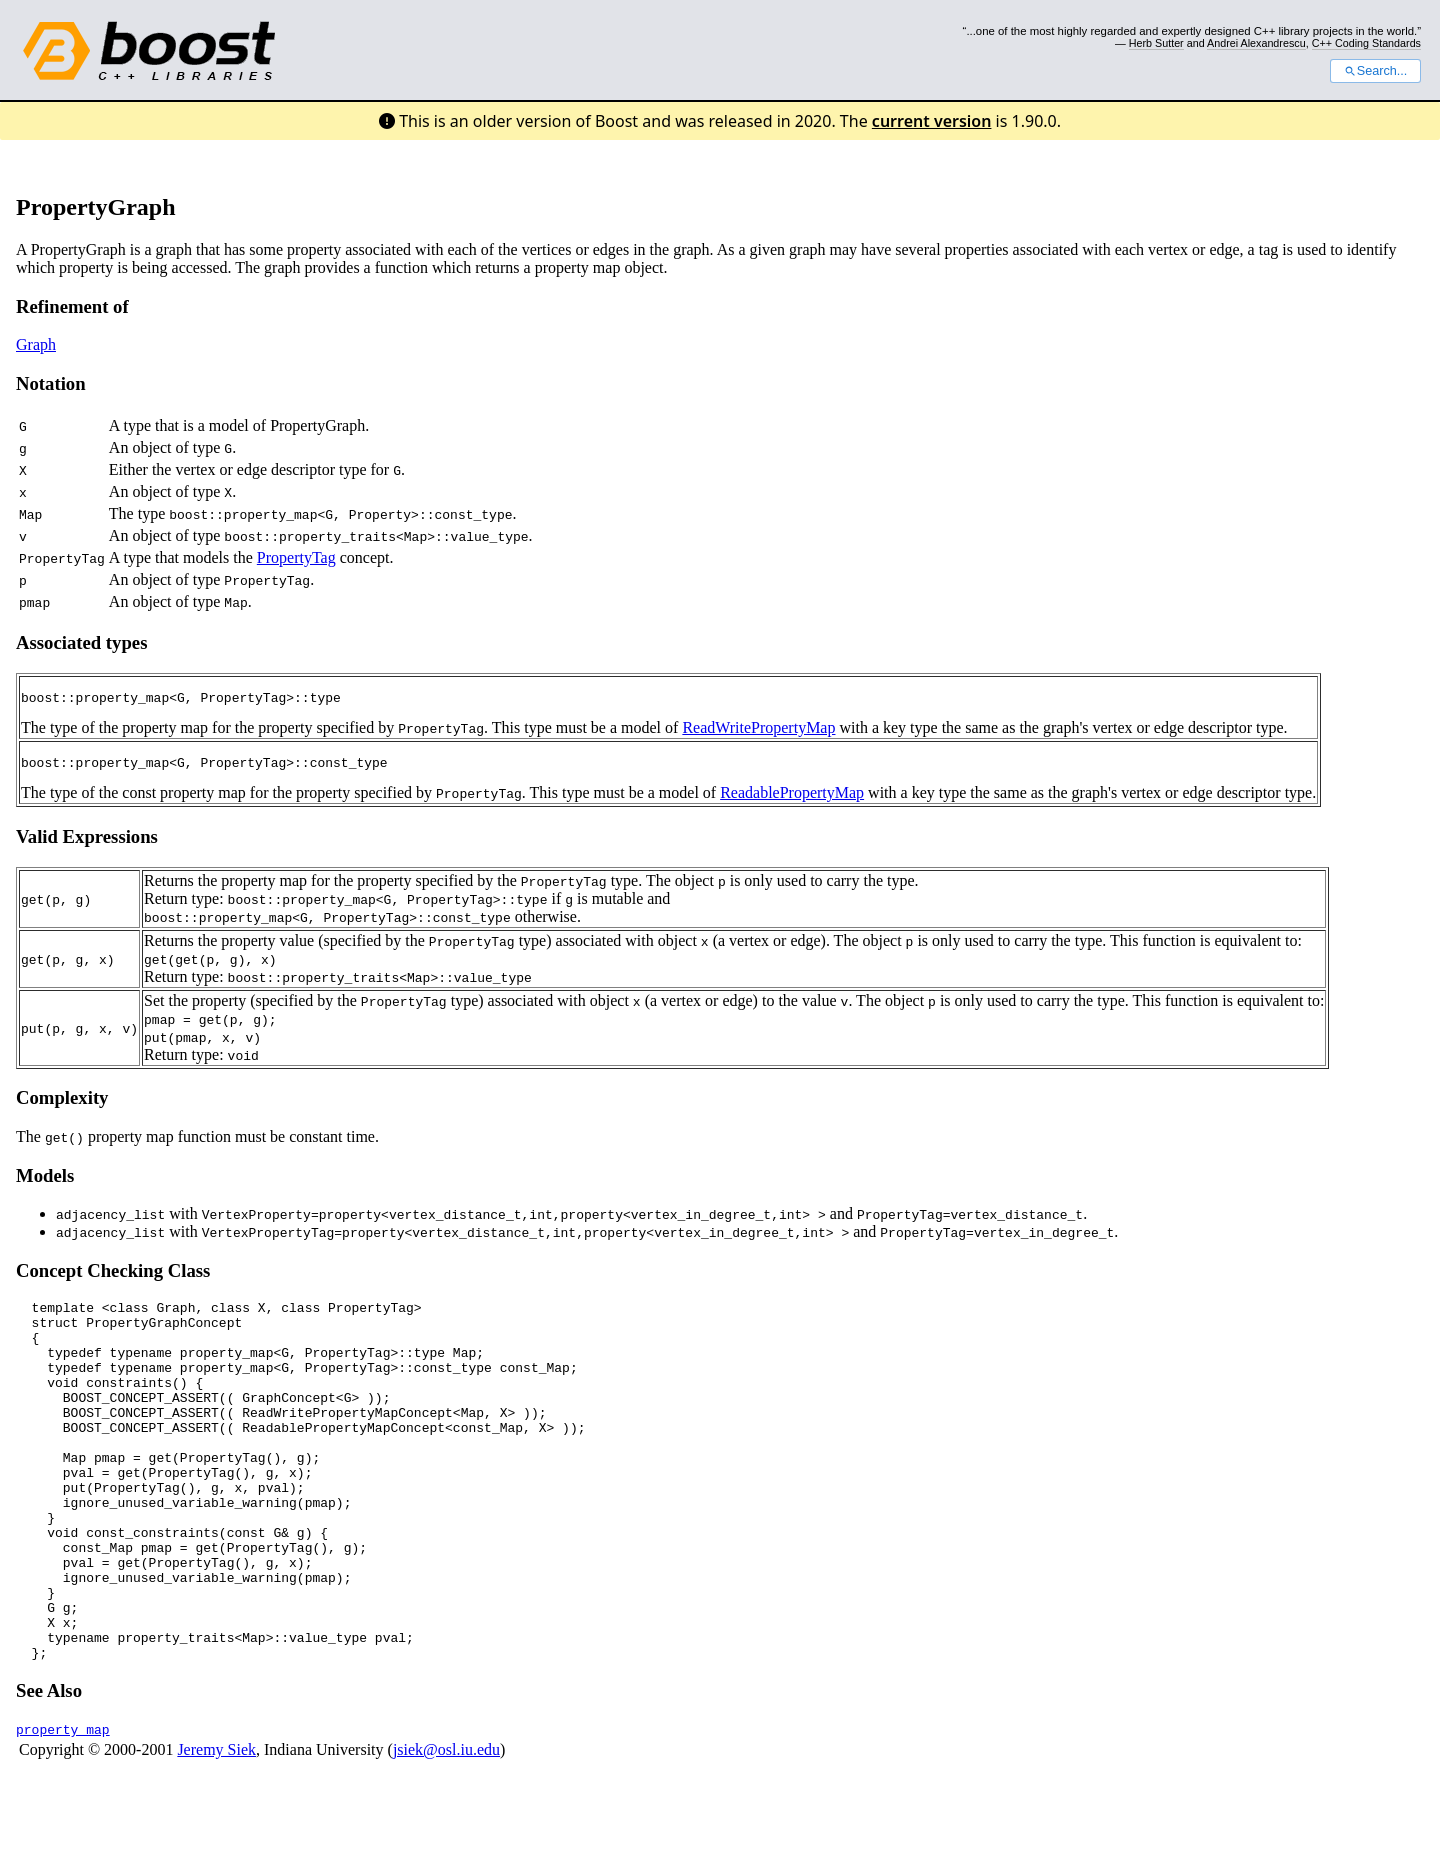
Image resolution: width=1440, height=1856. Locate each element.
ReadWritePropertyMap (758, 730)
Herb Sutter (1156, 43)
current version (932, 121)
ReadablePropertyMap (792, 798)
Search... (1375, 71)
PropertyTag (296, 557)
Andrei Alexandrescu (1256, 43)
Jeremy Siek (216, 1827)
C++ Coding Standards (1366, 43)
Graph (36, 344)
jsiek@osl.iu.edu (446, 1827)
